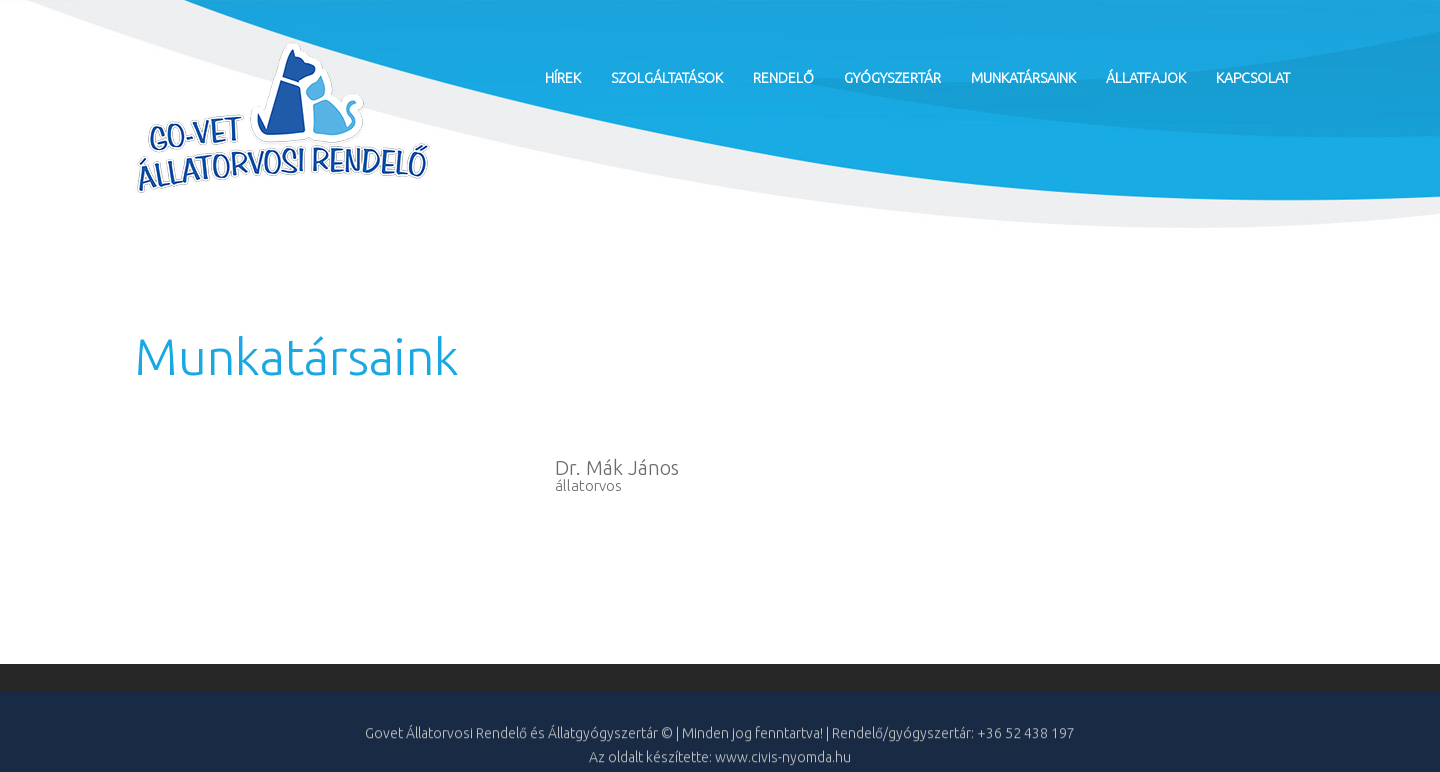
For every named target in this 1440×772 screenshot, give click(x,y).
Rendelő (783, 78)
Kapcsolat (1253, 78)
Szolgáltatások (667, 78)
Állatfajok (1146, 78)
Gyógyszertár (892, 78)
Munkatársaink (1023, 78)
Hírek (563, 78)
